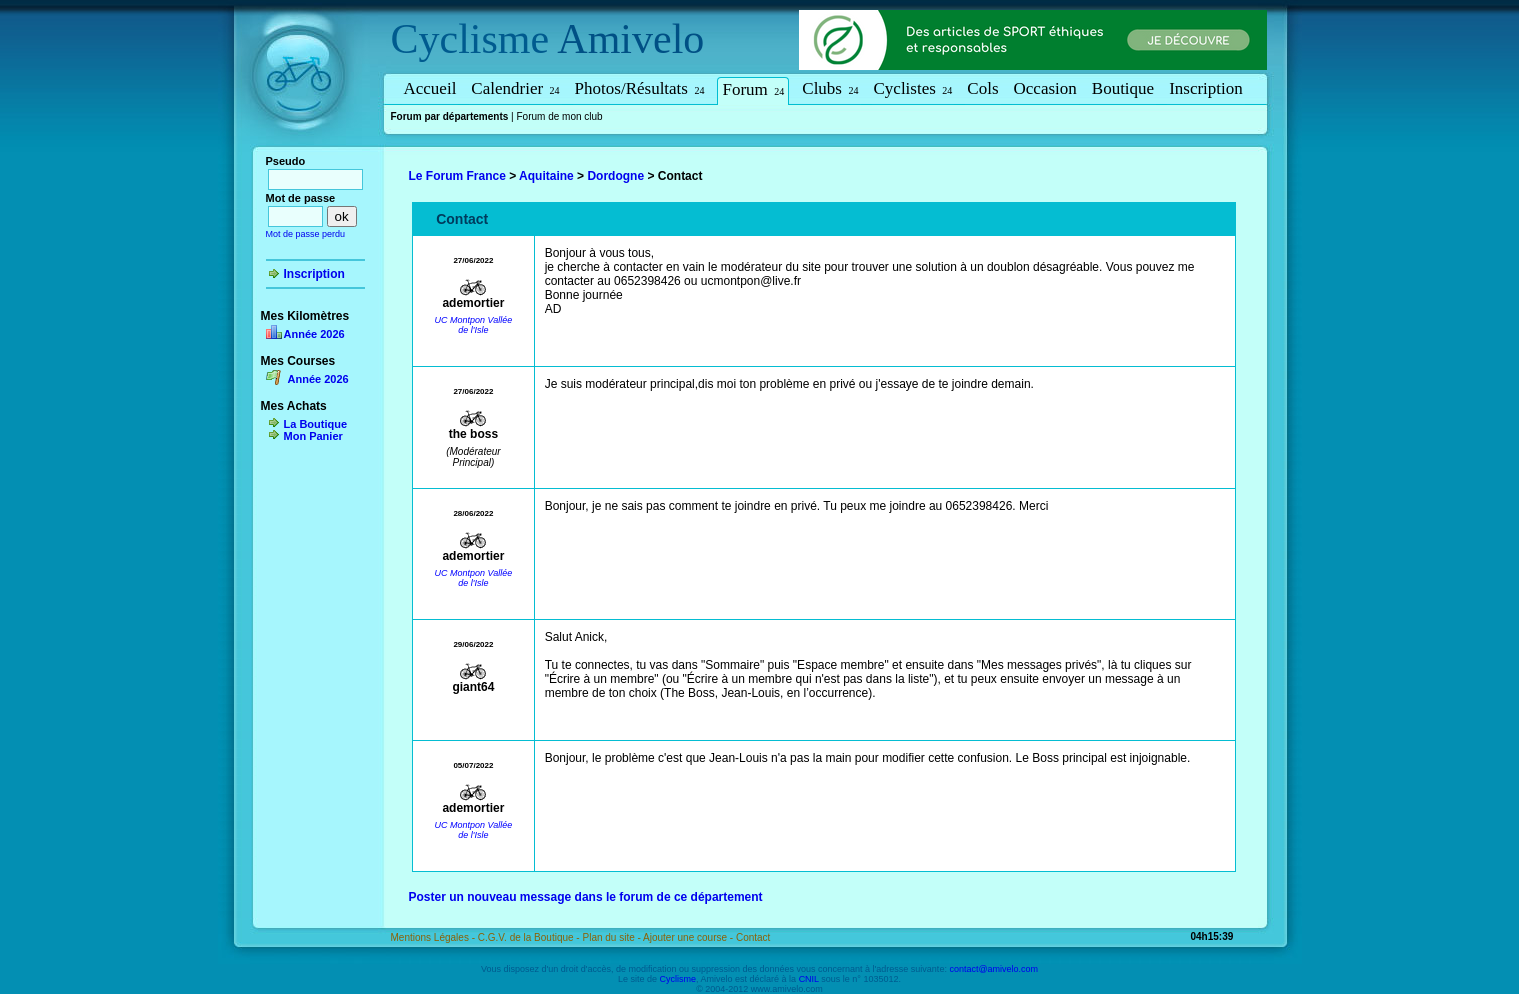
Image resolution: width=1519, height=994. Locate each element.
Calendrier (515, 88)
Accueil (430, 88)
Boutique (1123, 88)
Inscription (1206, 88)
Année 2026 (314, 334)
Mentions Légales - (434, 937)
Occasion (1045, 88)
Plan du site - (612, 937)
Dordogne (615, 176)
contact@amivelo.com (993, 969)
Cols (982, 88)
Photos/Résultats (640, 88)
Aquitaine (546, 176)
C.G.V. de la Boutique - (530, 937)
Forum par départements (450, 116)
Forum (753, 89)
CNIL (809, 979)
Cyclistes (913, 88)
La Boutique (316, 424)
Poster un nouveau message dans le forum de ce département (586, 897)
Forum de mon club (559, 116)
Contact (753, 937)
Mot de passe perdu (306, 234)
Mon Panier (313, 436)
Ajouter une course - (689, 937)
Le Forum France (457, 176)
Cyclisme (470, 39)
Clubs (830, 88)
